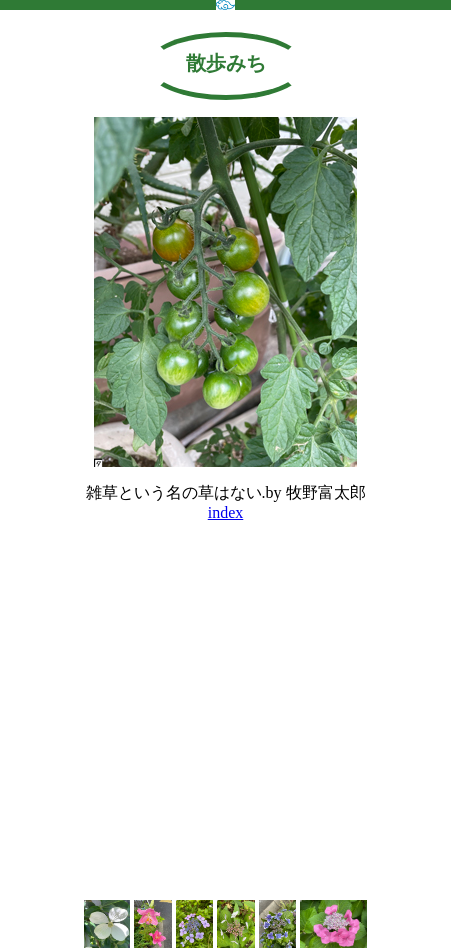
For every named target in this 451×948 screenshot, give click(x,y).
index (226, 512)
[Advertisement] (226, 834)
